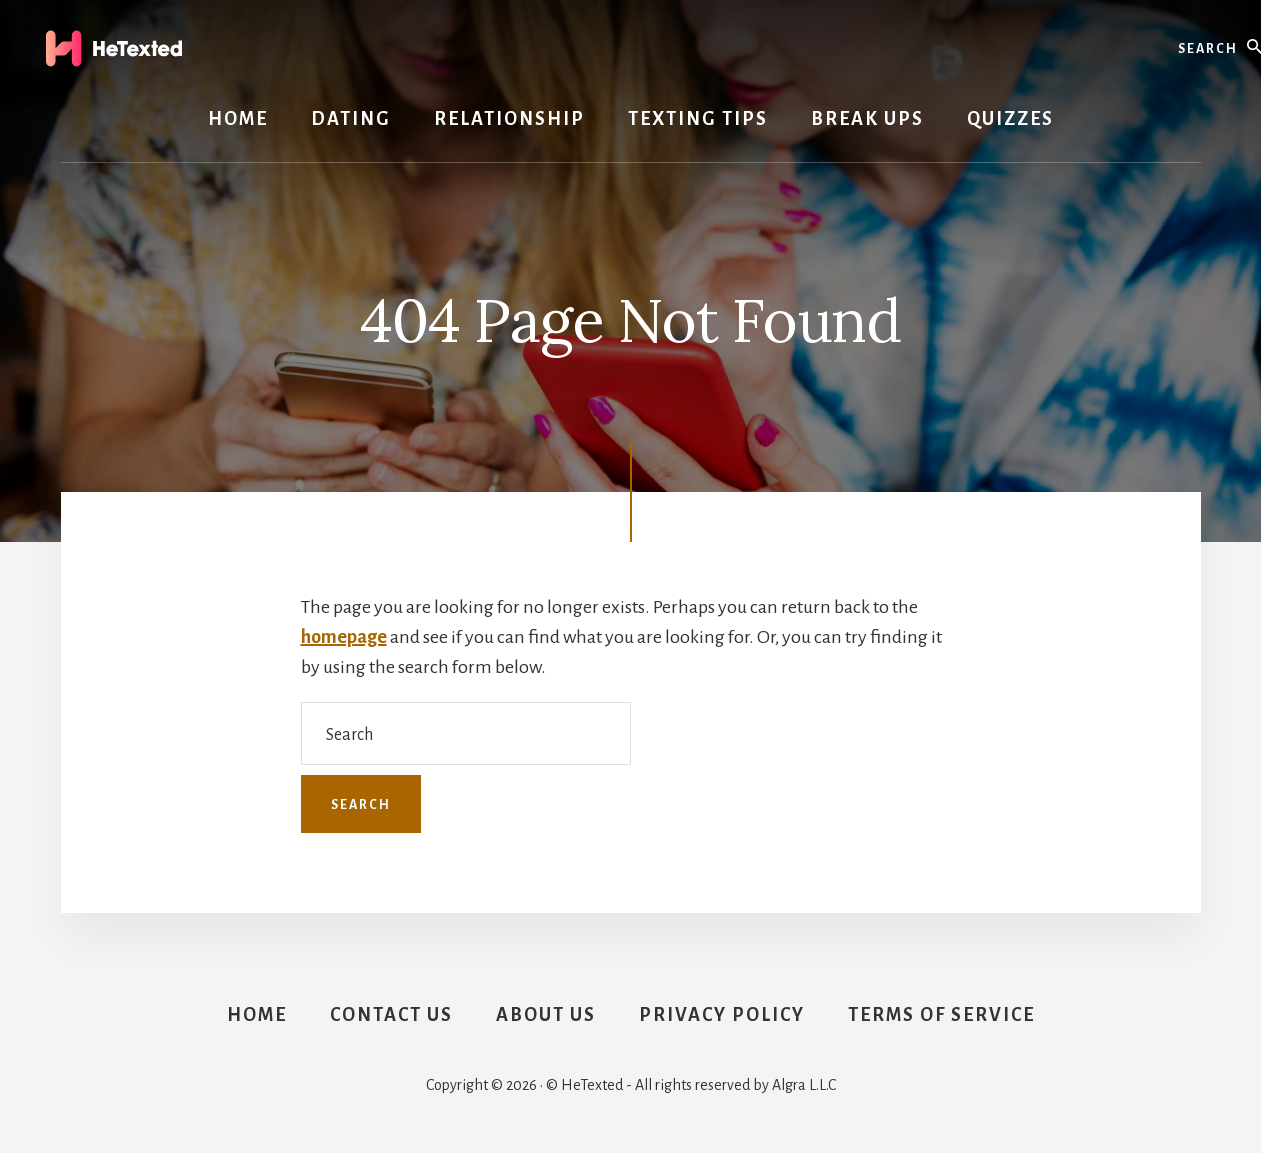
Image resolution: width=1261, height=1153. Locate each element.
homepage (344, 637)
